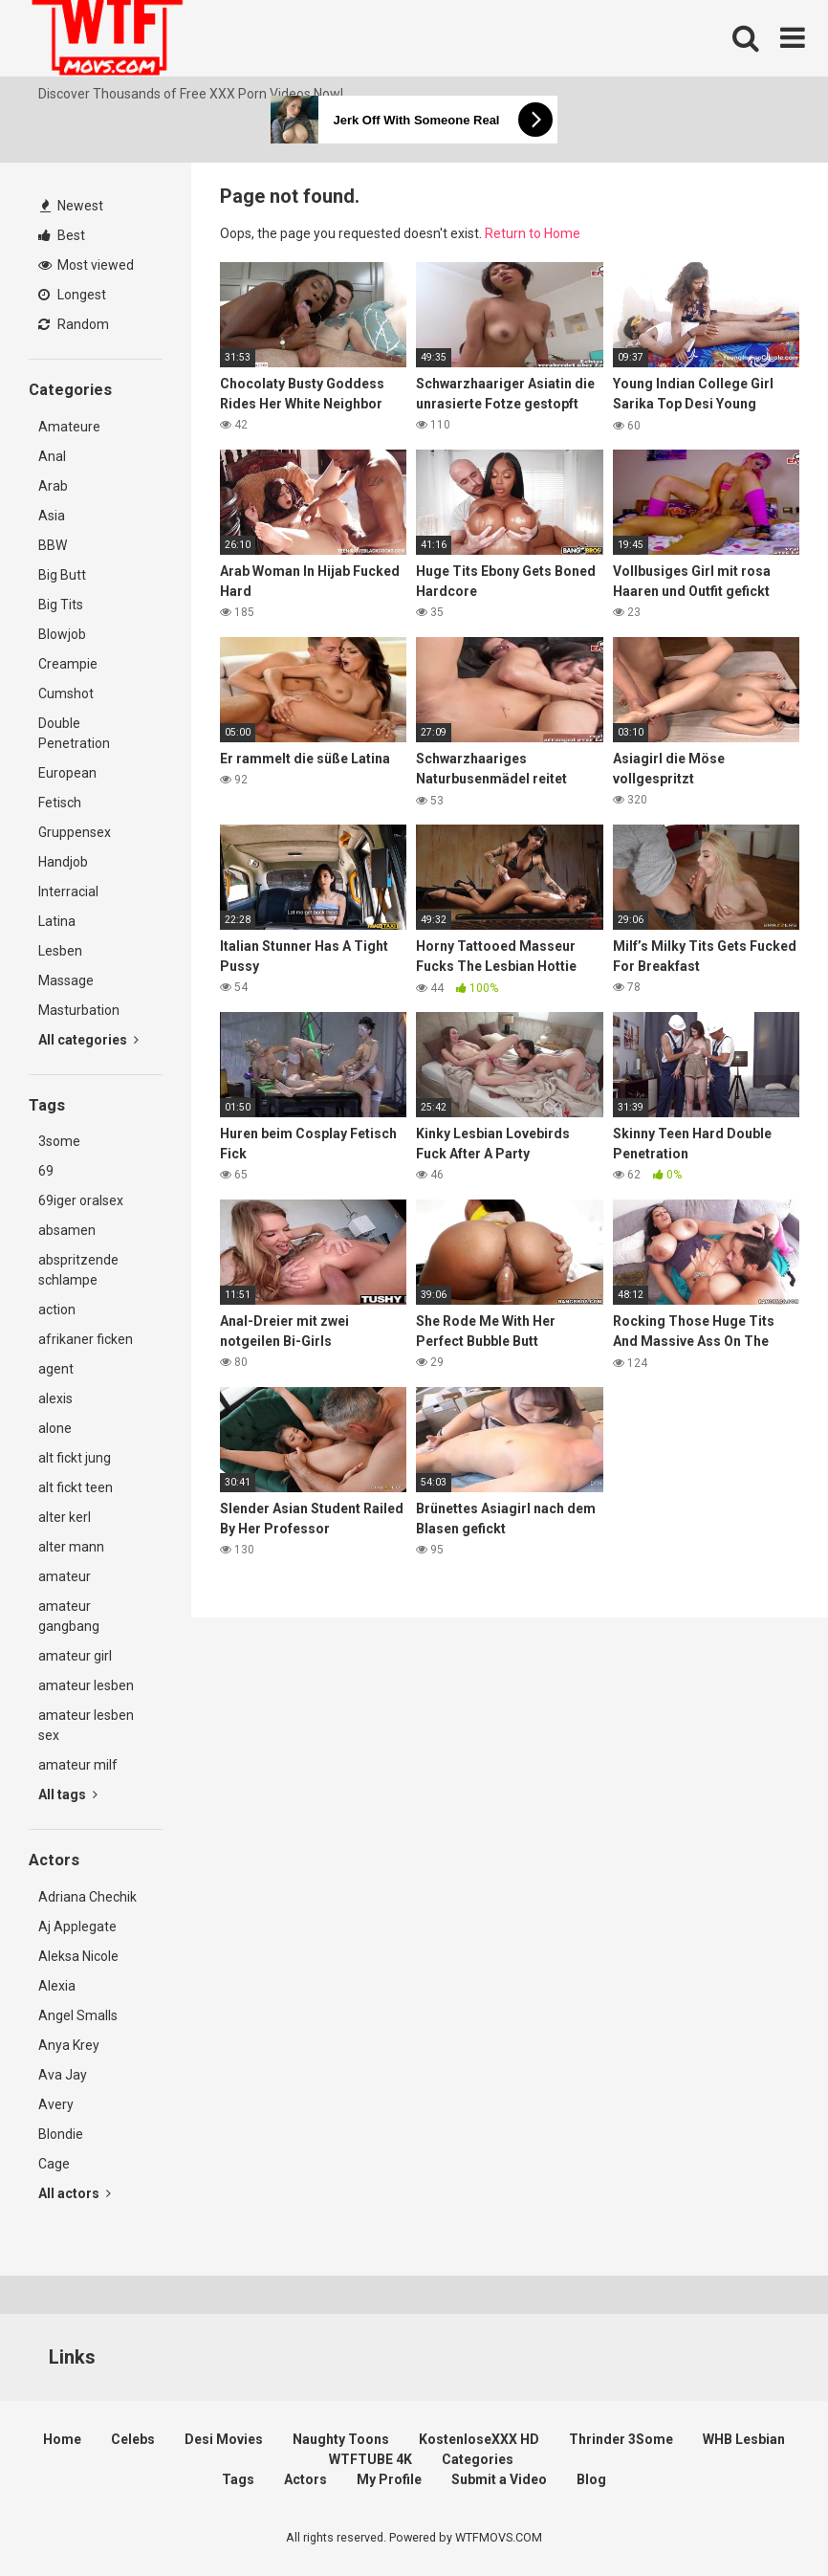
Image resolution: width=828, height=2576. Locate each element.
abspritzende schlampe (78, 1270)
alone (55, 1428)
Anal (52, 456)
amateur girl (75, 1655)
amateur (64, 1576)
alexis (55, 1398)
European (67, 773)
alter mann (71, 1546)
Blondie (60, 2134)
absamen (67, 1230)
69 (46, 1170)
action (57, 1309)
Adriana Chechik (87, 1896)
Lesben (60, 950)
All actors (74, 2193)
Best (61, 235)
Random (73, 324)
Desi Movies (224, 2439)
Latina (57, 921)
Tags (238, 2479)
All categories (88, 1039)
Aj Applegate (77, 1926)
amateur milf (78, 1764)
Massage (66, 980)
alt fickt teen (75, 1487)
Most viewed (86, 265)
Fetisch (59, 802)
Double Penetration (74, 733)
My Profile (389, 2479)
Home (62, 2439)
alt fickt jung (74, 1457)
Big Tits (60, 604)
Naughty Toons (341, 2439)
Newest (71, 205)
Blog (591, 2479)
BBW (52, 545)
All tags (68, 1794)
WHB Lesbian (744, 2439)
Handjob (63, 862)
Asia (51, 515)
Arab (53, 486)
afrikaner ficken (85, 1339)
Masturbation (79, 1010)
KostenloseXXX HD (479, 2439)
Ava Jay (62, 2074)
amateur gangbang (68, 1616)
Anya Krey (68, 2045)
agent (56, 1368)
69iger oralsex (80, 1200)
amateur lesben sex (86, 1725)
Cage (54, 2163)
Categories (477, 2459)
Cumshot (66, 693)
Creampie (68, 664)
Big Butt (62, 575)
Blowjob (62, 634)
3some (59, 1141)
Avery (56, 2104)
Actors (305, 2479)
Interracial (68, 891)
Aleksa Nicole (78, 1956)
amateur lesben (86, 1685)
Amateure (69, 426)
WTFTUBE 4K (370, 2459)
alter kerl (64, 1517)
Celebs (133, 2439)
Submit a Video (499, 2479)
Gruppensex (74, 832)
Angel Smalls (78, 2015)
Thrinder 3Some (621, 2439)
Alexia (57, 1985)
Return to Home (532, 233)
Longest (72, 294)
